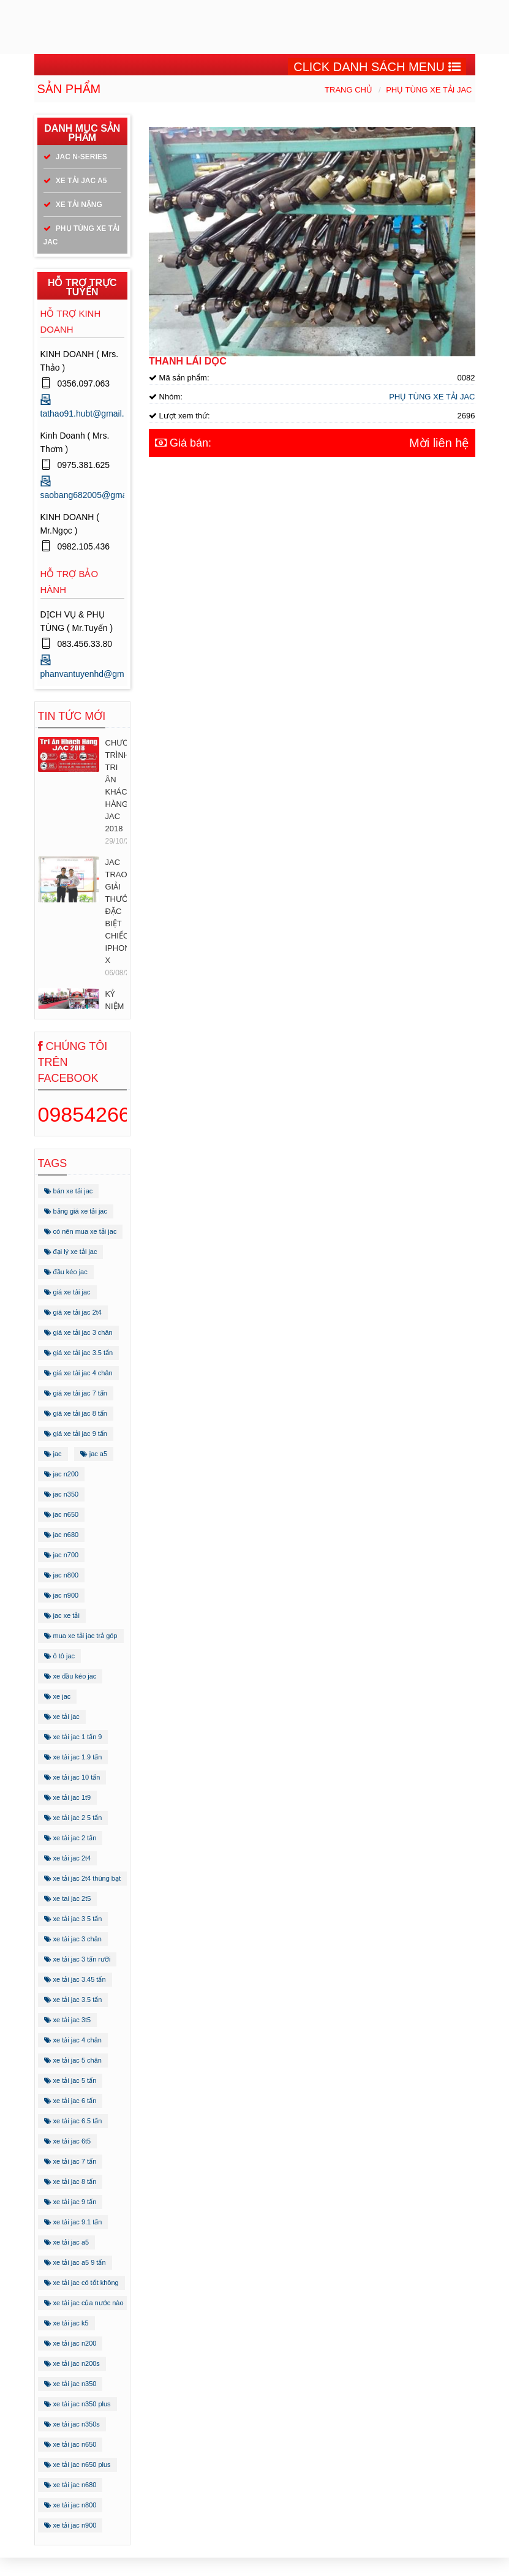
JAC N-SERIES (75, 157)
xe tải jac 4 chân (73, 2040)
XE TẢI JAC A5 (75, 180)
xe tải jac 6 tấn (70, 2100)
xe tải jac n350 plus (77, 2404)
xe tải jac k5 (66, 2323)
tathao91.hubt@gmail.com (90, 413)
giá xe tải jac (67, 1292)
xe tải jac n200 (70, 2343)
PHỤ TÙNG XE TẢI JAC (429, 89)
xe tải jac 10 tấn (72, 1777)
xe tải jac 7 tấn (70, 2161)
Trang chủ (348, 89)
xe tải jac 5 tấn (70, 2080)
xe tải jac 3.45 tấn (75, 1979)
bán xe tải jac (68, 1191)
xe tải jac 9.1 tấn (73, 2222)
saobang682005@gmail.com (94, 495)
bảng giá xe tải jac (76, 1211)
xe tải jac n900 (70, 2525)
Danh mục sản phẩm (82, 133)
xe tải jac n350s (72, 2424)
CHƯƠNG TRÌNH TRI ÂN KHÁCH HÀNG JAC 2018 (116, 785)
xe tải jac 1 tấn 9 (73, 1736)
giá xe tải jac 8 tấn (76, 1413)
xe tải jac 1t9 (67, 1797)
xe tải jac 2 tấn (70, 1837)
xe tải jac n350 (70, 2383)
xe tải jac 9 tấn (70, 2201)
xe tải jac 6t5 (67, 2141)
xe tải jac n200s (72, 2363)
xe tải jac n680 (70, 2484)
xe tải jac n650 (70, 2444)
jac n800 (61, 1575)
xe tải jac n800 (70, 2505)
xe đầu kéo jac (70, 1676)
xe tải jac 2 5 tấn (73, 1817)
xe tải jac (62, 1716)
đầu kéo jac (66, 1271)
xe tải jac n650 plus (77, 2464)
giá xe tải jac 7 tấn (76, 1393)
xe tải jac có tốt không (81, 2282)
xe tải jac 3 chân (73, 1939)
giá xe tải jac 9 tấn (76, 1433)
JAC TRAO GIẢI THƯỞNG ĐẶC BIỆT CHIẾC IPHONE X (116, 911)
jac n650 (61, 1514)
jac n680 (61, 1534)
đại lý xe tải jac (70, 1251)
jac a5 (93, 1453)
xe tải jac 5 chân (73, 2060)
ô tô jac (59, 1656)
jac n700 (61, 1554)
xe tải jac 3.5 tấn (73, 1999)
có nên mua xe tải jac (80, 1231)
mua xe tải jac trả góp (81, 1635)
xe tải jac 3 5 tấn (73, 1918)
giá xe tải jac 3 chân (78, 1332)
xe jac (57, 1696)
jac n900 (61, 1595)
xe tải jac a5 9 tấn (75, 2262)
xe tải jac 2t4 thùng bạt (82, 1878)
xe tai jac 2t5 (67, 1898)
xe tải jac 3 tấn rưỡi (77, 1959)
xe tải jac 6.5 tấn (73, 2121)
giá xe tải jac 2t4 (73, 1312)
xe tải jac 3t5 (67, 2019)
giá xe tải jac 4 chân (78, 1373)
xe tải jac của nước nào (84, 2302)
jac (53, 1453)
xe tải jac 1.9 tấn (73, 1757)
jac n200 (61, 1474)
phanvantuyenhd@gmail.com (96, 674)
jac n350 (61, 1494)
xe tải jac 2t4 (67, 1858)
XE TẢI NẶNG (72, 204)
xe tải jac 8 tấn (70, 2181)
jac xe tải (62, 1615)
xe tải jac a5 (66, 2242)
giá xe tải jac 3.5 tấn (78, 1352)
